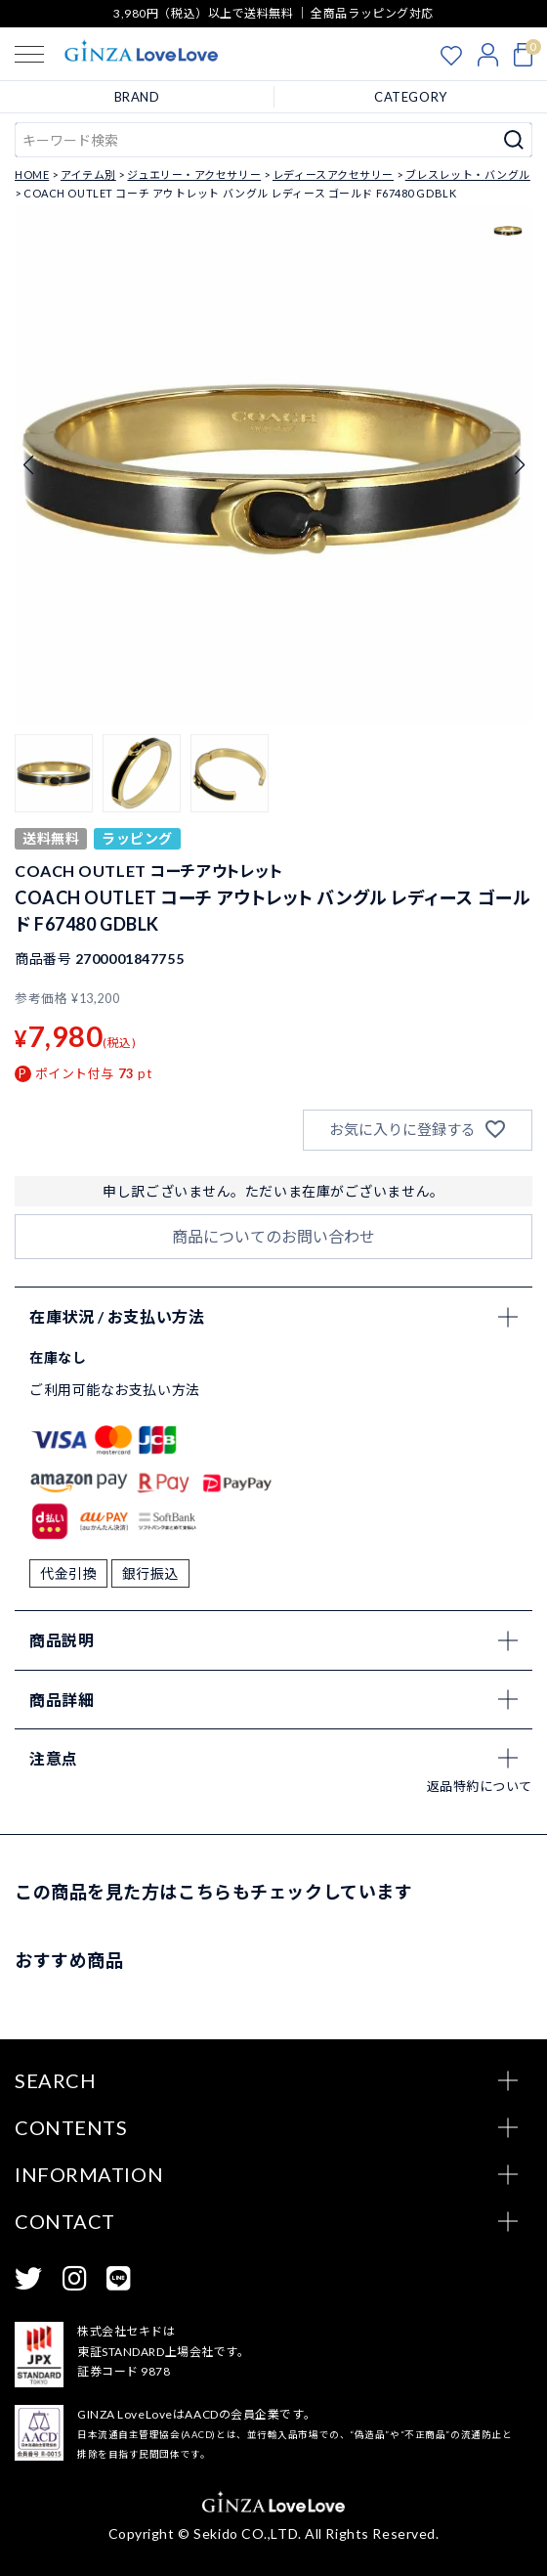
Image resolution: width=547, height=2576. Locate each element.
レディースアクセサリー (333, 174)
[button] (54, 773)
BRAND (137, 97)
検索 (514, 139)
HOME (32, 174)
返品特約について (479, 1786)
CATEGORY (410, 97)
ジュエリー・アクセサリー (194, 174)
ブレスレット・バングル (467, 174)
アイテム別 (88, 174)
